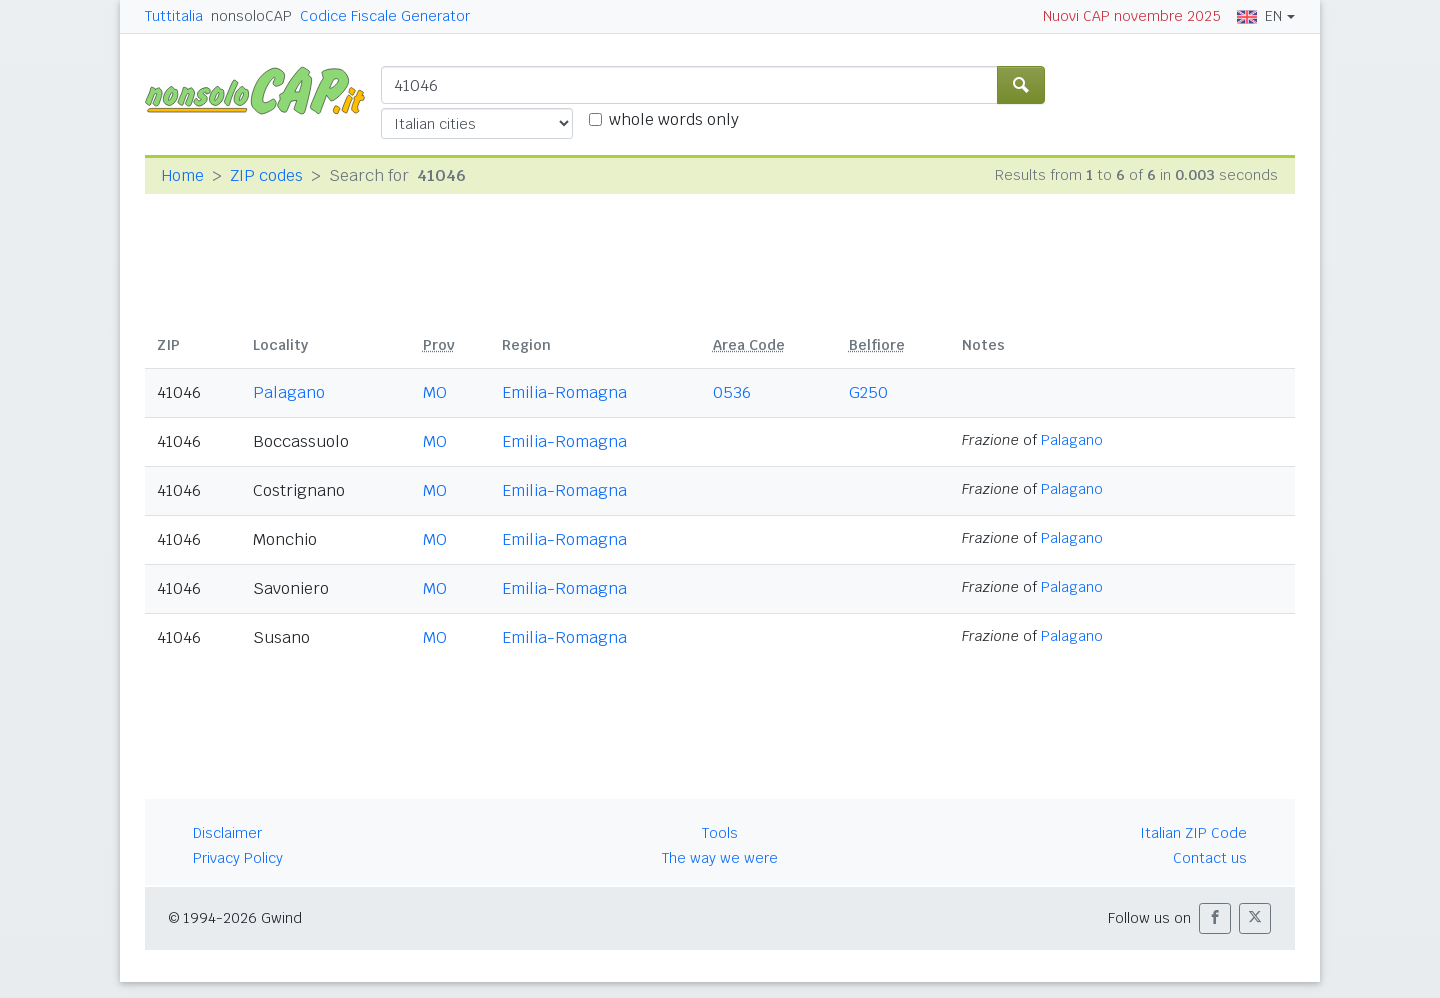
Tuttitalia (174, 16)
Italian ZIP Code (1193, 833)
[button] (1215, 918)
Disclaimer (227, 833)
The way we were (720, 858)
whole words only (674, 119)
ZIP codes (266, 175)
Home (182, 175)
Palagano (289, 392)
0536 (732, 392)
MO (435, 392)
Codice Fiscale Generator (385, 16)
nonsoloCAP (251, 16)
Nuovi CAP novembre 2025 (1132, 16)
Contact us (1210, 858)
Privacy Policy (238, 858)
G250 (868, 392)
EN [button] (1259, 16)
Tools (720, 833)
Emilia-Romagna (564, 392)
